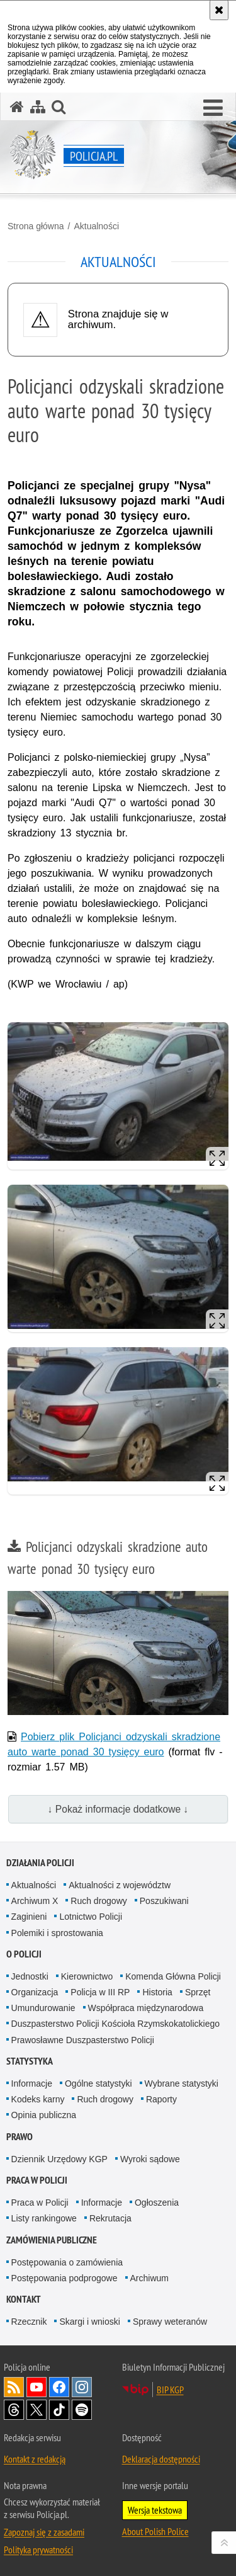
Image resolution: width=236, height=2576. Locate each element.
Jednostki (29, 1976)
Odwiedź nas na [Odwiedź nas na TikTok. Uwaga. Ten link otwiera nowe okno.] (59, 2410)
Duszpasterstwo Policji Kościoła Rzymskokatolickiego (115, 2024)
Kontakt (23, 2299)
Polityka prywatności (38, 2549)
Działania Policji (40, 1862)
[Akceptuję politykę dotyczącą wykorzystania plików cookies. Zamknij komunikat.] (219, 10)
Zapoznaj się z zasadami (44, 2532)
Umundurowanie (43, 2008)
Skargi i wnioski (89, 2322)
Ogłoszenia (157, 2202)
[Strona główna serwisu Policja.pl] (17, 107)
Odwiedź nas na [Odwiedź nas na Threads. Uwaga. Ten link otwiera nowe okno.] (14, 2410)
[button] (213, 108)
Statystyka (29, 2061)
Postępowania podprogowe (64, 2278)
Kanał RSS (14, 2387)
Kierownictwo (87, 1976)
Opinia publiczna (44, 2115)
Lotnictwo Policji (90, 1917)
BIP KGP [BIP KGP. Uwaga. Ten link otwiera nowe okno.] (170, 2389)
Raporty (161, 2099)
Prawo (19, 2136)
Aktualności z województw (120, 1885)
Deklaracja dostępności (161, 2459)
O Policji (24, 1954)
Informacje (31, 2083)
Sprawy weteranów (170, 2322)
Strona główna (36, 226)
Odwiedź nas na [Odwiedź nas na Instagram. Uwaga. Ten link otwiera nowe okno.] (82, 2387)
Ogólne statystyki (98, 2083)
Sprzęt (197, 1992)
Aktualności (96, 226)
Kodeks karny (38, 2099)
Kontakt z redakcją (34, 2459)
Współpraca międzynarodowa (146, 2008)
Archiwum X (35, 1901)
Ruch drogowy (98, 1901)
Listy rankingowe (44, 2218)
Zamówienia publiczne (51, 2240)
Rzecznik (29, 2322)
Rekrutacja (110, 2218)
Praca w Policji (36, 2180)
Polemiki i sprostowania (57, 1933)
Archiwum (149, 2278)
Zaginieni (29, 1917)
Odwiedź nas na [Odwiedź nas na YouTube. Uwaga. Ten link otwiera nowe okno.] (36, 2387)
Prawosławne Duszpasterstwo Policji (82, 2040)
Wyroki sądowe (150, 2159)
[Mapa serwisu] (37, 107)
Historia (157, 1992)
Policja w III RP (100, 1992)
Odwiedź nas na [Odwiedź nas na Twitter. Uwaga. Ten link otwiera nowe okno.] (36, 2410)
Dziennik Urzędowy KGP (59, 2159)
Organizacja (35, 1992)
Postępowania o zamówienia (67, 2262)
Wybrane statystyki (181, 2083)
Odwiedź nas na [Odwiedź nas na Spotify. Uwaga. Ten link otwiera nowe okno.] (82, 2410)
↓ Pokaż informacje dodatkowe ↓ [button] (118, 1809)
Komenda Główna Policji (173, 1976)
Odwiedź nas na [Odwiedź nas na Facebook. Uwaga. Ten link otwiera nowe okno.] (59, 2387)
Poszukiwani (164, 1901)
